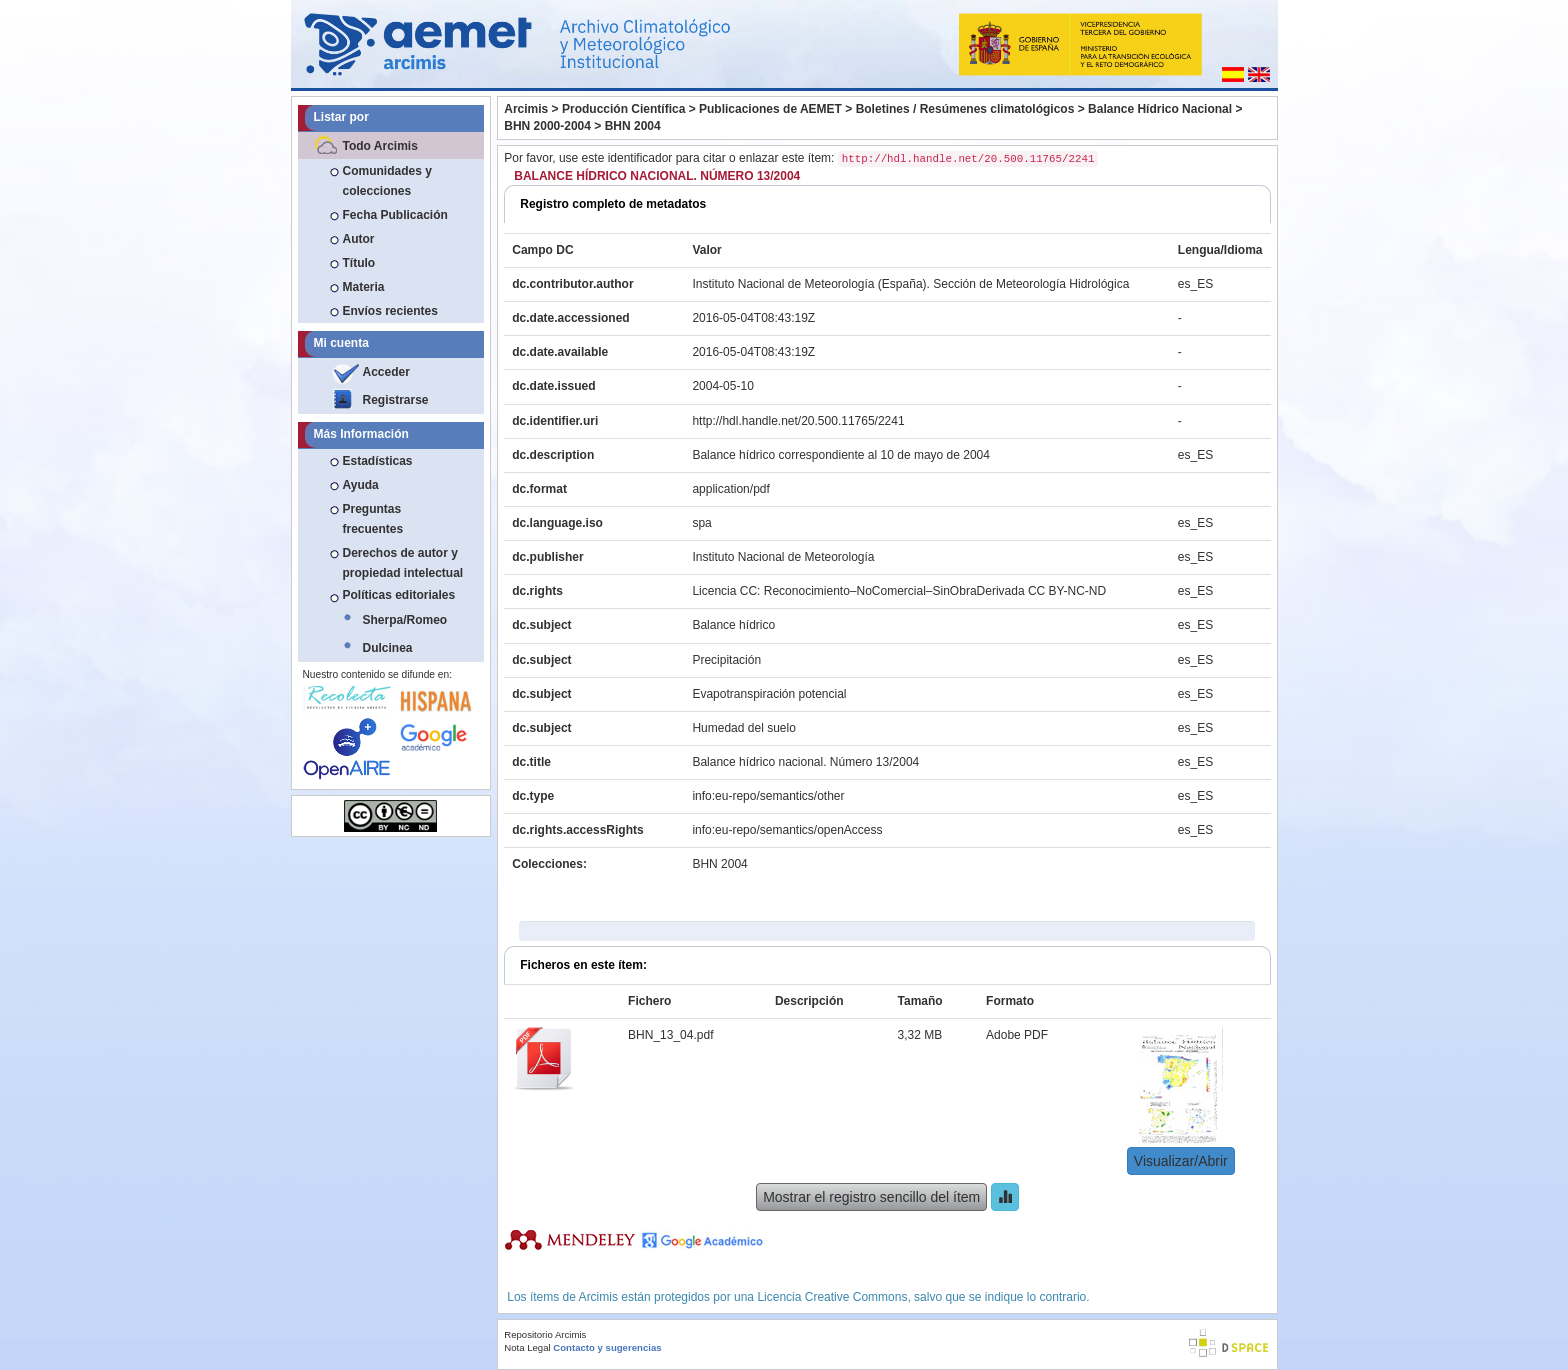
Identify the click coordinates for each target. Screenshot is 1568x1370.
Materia (364, 287)
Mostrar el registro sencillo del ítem (871, 1197)
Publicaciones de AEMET (770, 109)
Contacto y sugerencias (607, 1347)
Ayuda (361, 485)
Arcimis (526, 109)
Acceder (386, 372)
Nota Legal (527, 1347)
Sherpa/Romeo (405, 620)
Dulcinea (388, 648)
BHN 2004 (633, 126)
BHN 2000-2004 (547, 126)
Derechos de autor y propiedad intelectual (403, 563)
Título (359, 263)
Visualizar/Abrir (1181, 1161)
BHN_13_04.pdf (670, 1035)
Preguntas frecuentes (373, 519)
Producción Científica (623, 109)
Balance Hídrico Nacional (1160, 109)
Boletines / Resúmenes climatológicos (965, 109)
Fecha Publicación (395, 215)
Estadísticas (378, 461)
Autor (359, 239)
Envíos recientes (390, 311)
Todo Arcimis (380, 146)
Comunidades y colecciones (387, 181)
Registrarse (396, 400)
